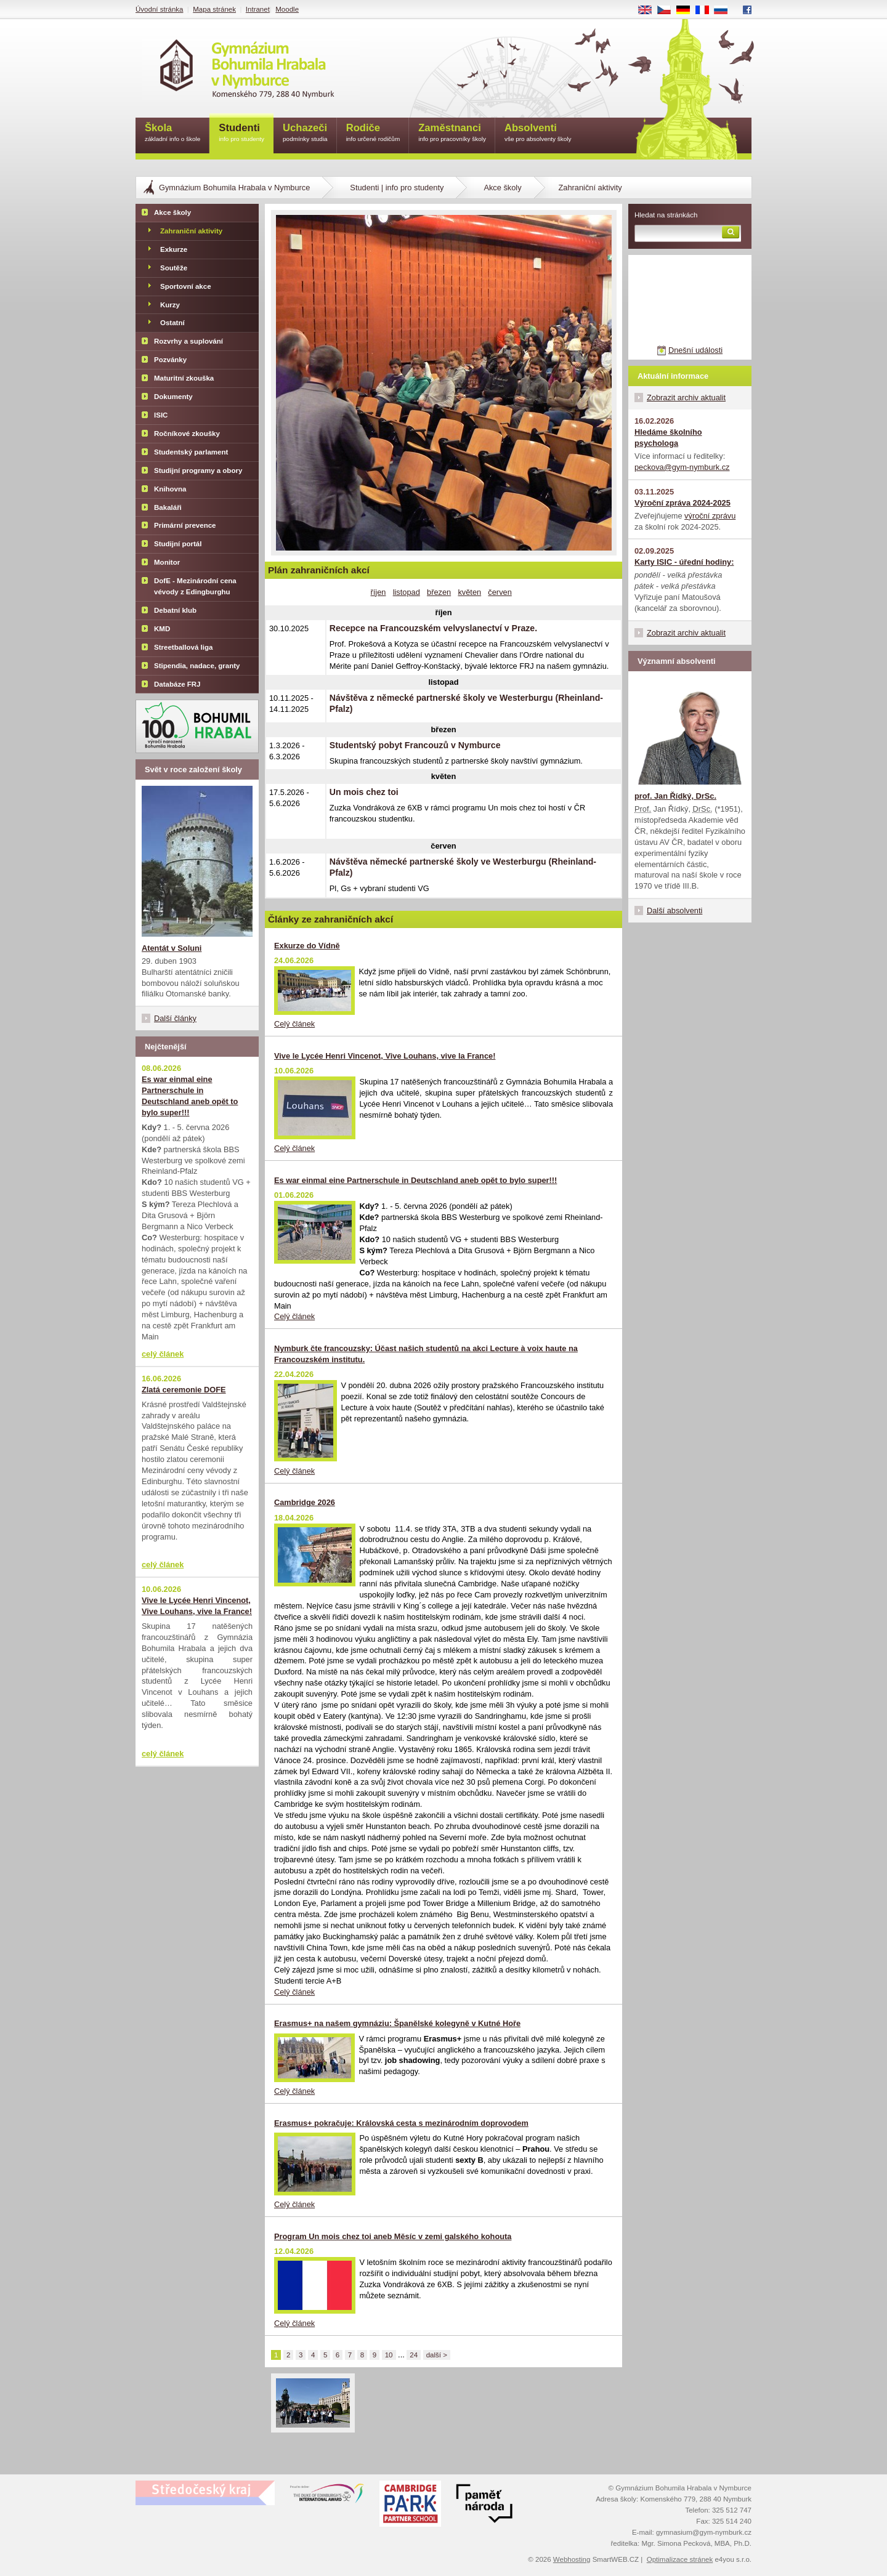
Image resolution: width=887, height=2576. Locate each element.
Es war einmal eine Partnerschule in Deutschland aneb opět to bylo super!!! (415, 1180)
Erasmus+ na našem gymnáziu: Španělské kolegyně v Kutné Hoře (397, 2023)
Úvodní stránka (159, 9)
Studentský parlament (191, 452)
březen (439, 592)
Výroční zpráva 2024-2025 (682, 502)
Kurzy (170, 305)
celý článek (163, 1354)
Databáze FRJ (177, 684)
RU (725, 10)
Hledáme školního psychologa (668, 437)
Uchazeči (305, 133)
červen (499, 592)
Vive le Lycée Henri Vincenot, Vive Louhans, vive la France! (384, 1055)
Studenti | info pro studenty (397, 187)
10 (389, 2355)
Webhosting (572, 2559)
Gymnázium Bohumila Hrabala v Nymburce (234, 187)
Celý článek (294, 1023)
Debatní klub (175, 610)
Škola (172, 133)
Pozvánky (170, 359)
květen (469, 592)
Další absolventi (674, 910)
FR (706, 10)
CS (668, 10)
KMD (162, 628)
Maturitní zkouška (184, 378)
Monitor (167, 562)
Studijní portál (177, 543)
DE (687, 10)
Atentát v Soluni (171, 948)
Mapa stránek (214, 9)
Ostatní (172, 322)
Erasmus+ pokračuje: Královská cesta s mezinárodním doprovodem (401, 2123)
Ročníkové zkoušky (187, 433)
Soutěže (173, 268)
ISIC (161, 415)
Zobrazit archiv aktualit (686, 397)
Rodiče (373, 133)
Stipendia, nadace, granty (197, 665)
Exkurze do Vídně (307, 945)
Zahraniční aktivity (191, 231)
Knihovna (170, 489)
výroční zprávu (709, 515)
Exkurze (173, 249)
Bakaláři (168, 507)
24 (414, 2355)
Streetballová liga (183, 647)
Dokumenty (173, 396)
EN (649, 10)
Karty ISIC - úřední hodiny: (684, 562)
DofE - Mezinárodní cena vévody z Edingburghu (195, 586)
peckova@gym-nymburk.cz (682, 467)
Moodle (287, 9)
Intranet (258, 9)
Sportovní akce (185, 286)
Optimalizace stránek (680, 2559)
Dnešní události (695, 350)
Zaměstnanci (452, 133)
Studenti (241, 133)
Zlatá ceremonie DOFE (184, 1389)
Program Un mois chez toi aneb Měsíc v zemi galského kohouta (392, 2236)
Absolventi (538, 133)
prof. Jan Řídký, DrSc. (675, 796)
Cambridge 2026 (304, 1502)
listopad (406, 592)
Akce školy (502, 187)
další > (436, 2355)
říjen (378, 592)
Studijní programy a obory (198, 470)
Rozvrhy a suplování (188, 341)
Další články (175, 1018)
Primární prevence (185, 525)
